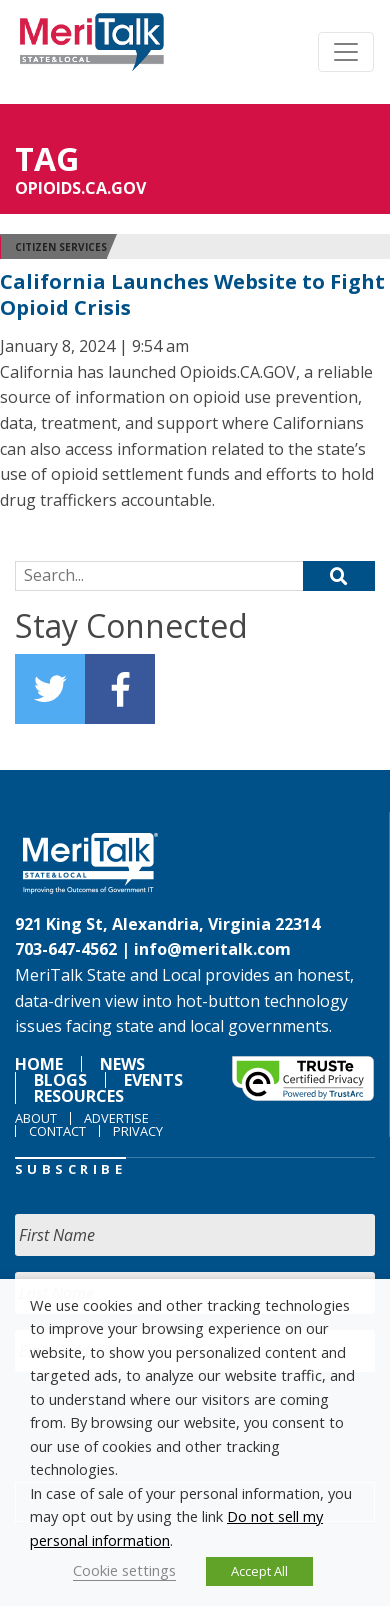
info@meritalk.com (212, 949)
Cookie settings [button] (124, 1570)
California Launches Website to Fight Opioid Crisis (192, 294)
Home (39, 1064)
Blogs (60, 1080)
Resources (79, 1096)
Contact (57, 1131)
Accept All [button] (259, 1571)
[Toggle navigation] (346, 52)
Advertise (116, 1118)
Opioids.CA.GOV (80, 188)
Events (153, 1080)
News (122, 1064)
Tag (47, 158)
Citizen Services (61, 247)
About (36, 1118)
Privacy (138, 1131)
